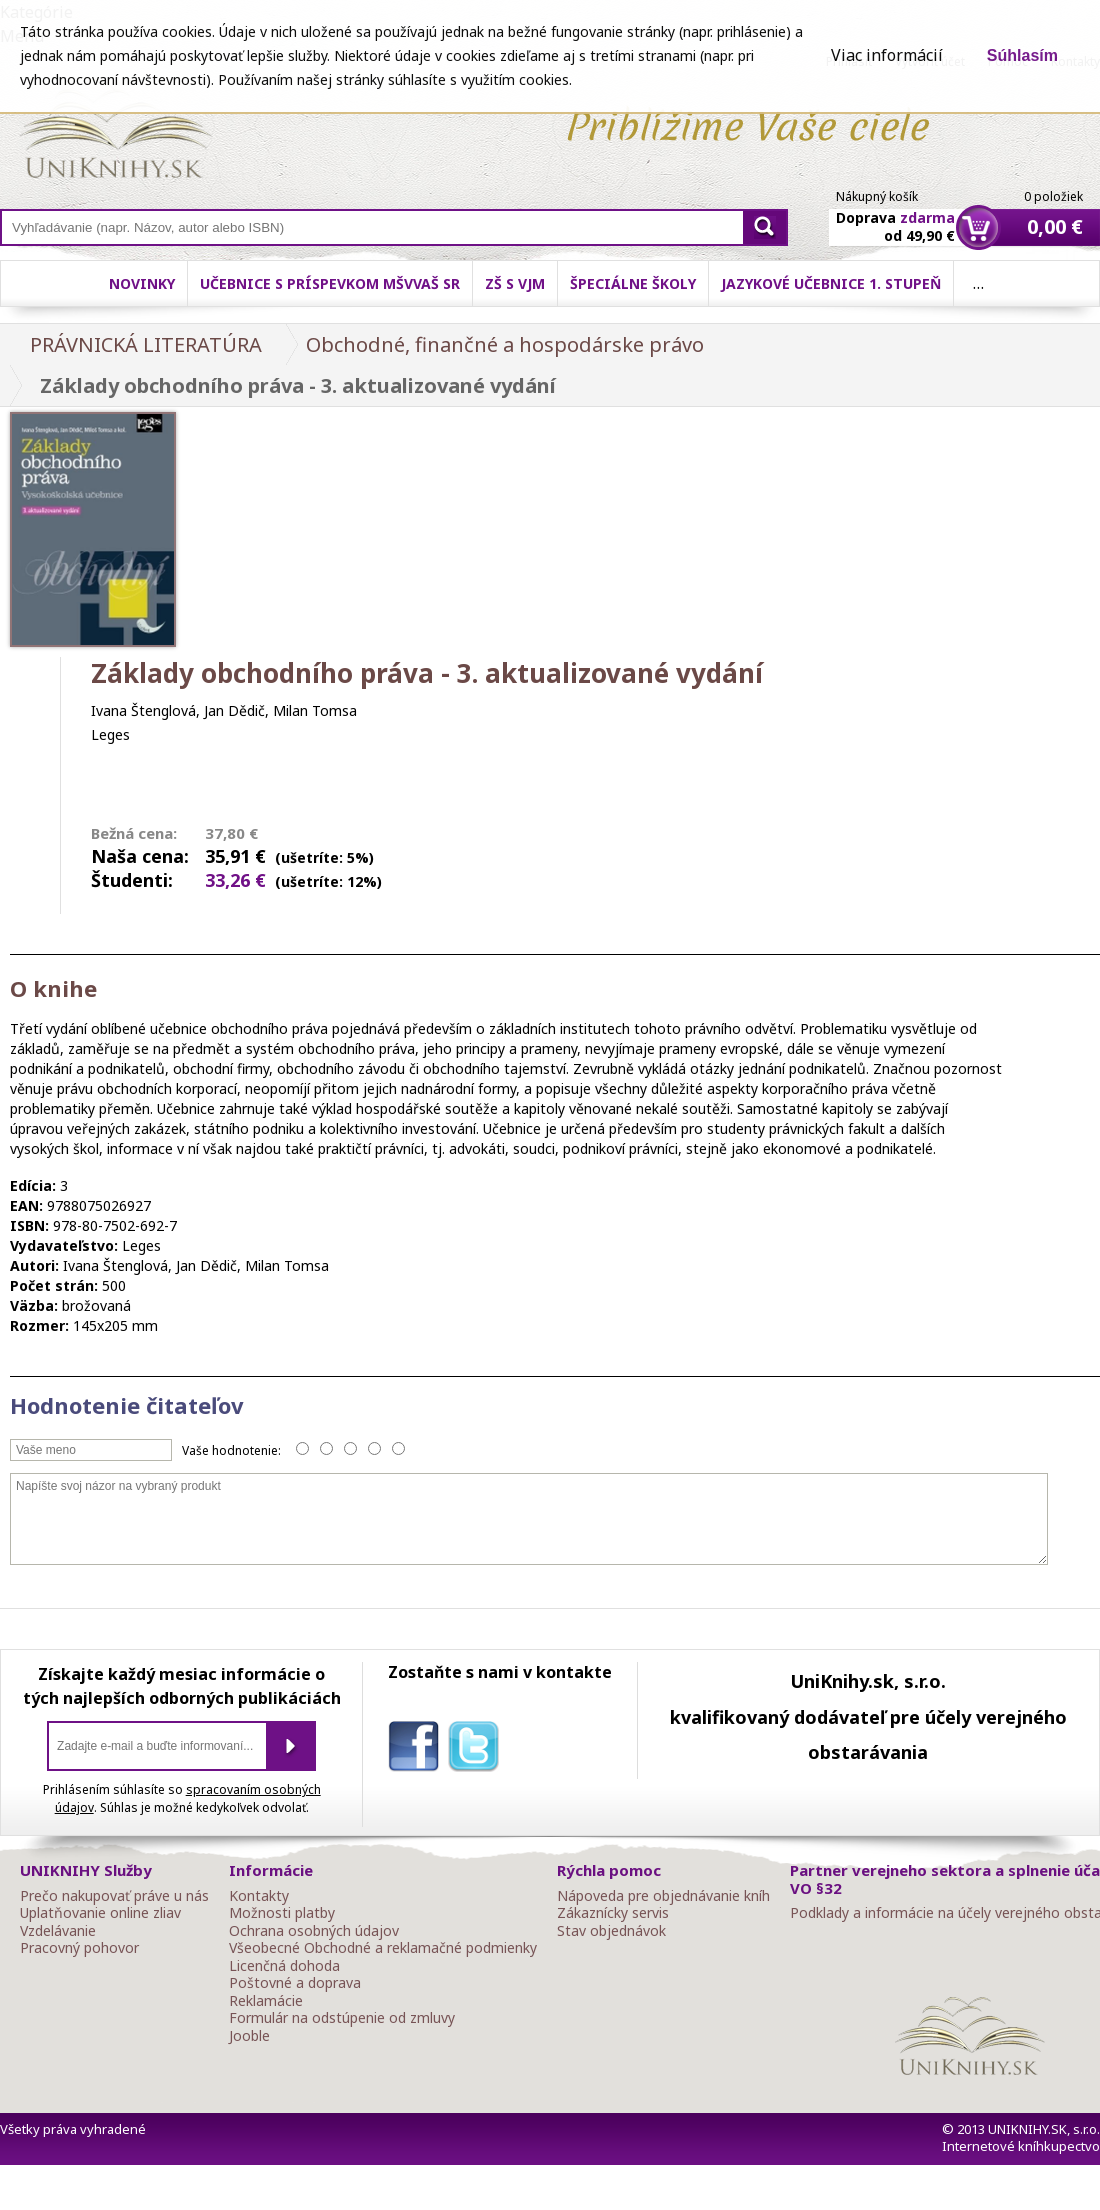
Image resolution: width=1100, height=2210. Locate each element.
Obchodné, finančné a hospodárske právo (505, 344)
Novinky (142, 283)
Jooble (249, 2036)
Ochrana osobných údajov (314, 1931)
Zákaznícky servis (613, 1913)
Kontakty (259, 1896)
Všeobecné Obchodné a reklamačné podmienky (383, 1948)
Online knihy (115, 138)
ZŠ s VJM (515, 283)
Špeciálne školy (633, 283)
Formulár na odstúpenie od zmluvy (342, 2018)
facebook (418, 1750)
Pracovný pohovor (79, 1948)
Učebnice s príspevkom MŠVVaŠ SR (330, 283)
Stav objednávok (611, 1931)
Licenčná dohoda (284, 1966)
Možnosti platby (282, 1913)
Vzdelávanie (58, 1931)
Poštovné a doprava (295, 1983)
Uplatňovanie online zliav (100, 1913)
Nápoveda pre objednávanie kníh (663, 1896)
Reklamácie (266, 2001)
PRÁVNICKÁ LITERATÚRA (146, 344)
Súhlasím (1022, 55)
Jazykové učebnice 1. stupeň (831, 283)
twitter (478, 1750)
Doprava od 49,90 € (895, 215)
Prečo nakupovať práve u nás (114, 1896)
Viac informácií (887, 55)
